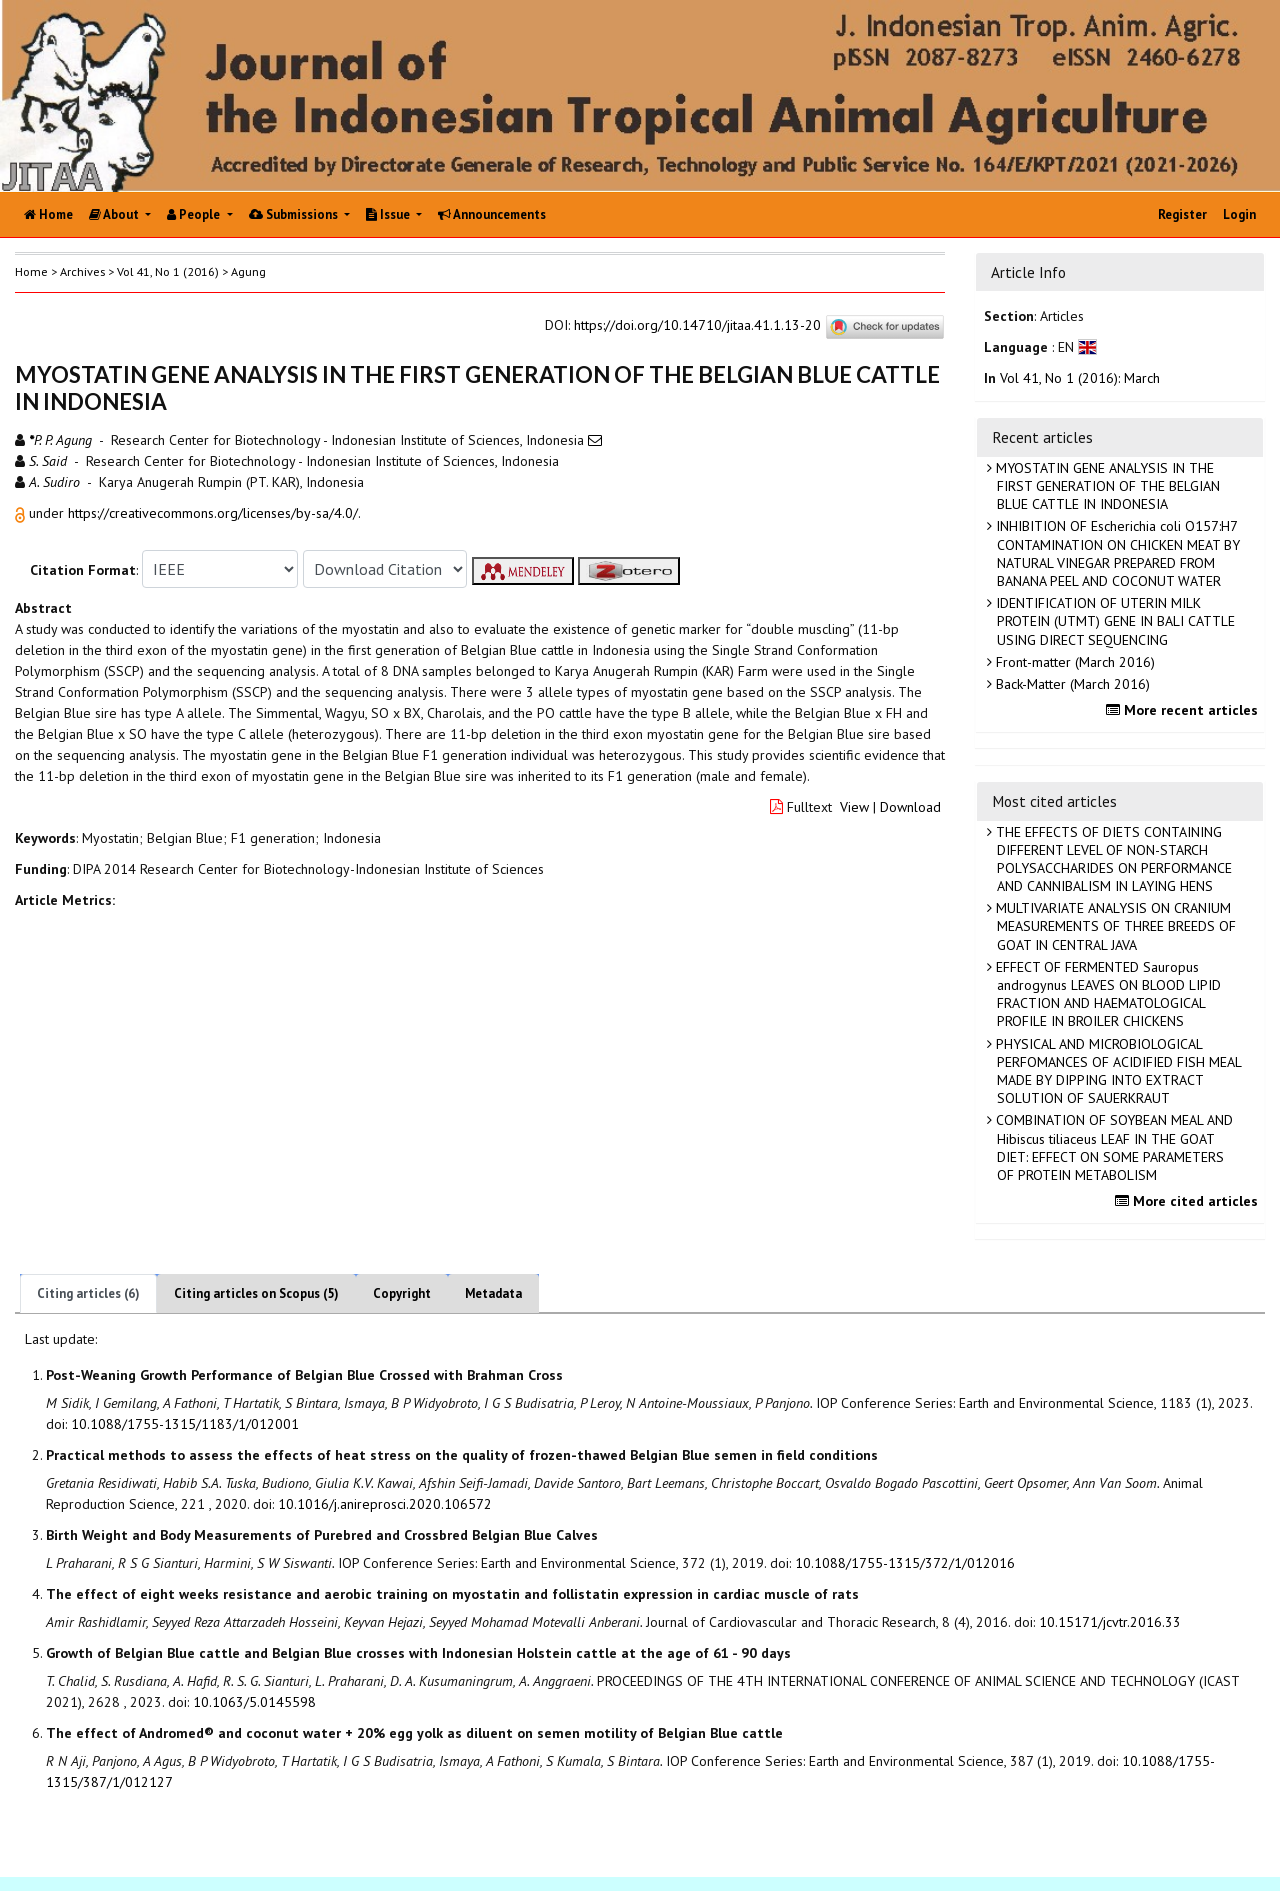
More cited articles (1189, 1201)
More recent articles (1184, 710)
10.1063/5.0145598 (254, 1702)
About (115, 214)
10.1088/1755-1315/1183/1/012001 (185, 1424)
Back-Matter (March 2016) (1071, 684)
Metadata (493, 1293)
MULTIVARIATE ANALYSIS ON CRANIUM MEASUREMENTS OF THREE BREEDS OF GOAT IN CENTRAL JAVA (1114, 926)
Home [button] (31, 271)
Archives (82, 271)
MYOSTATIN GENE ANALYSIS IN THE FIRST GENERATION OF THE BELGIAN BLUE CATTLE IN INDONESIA (1106, 486)
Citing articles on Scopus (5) (256, 1293)
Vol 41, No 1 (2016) (168, 271)
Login (1239, 214)
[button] (22, 513)
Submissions (295, 214)
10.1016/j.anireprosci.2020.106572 (385, 1504)
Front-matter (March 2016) (1073, 662)
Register (1182, 214)
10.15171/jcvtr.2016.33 (1110, 1622)
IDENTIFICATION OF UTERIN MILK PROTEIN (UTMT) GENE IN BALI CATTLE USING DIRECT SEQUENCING (1113, 621)
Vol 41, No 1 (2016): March (1080, 378)
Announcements (492, 214)
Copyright (402, 1293)
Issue (389, 214)
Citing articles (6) (88, 1293)
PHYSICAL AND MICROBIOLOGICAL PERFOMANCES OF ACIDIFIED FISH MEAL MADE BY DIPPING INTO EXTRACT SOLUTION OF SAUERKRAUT (1117, 1071)
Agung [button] (248, 271)
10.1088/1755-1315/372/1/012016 (905, 1563)
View (854, 807)
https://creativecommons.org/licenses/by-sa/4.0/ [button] (213, 513)
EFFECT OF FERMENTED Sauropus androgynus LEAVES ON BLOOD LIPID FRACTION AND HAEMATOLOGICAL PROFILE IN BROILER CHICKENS (1106, 994)
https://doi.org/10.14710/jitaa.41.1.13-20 (697, 325)
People (195, 214)
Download (910, 807)
